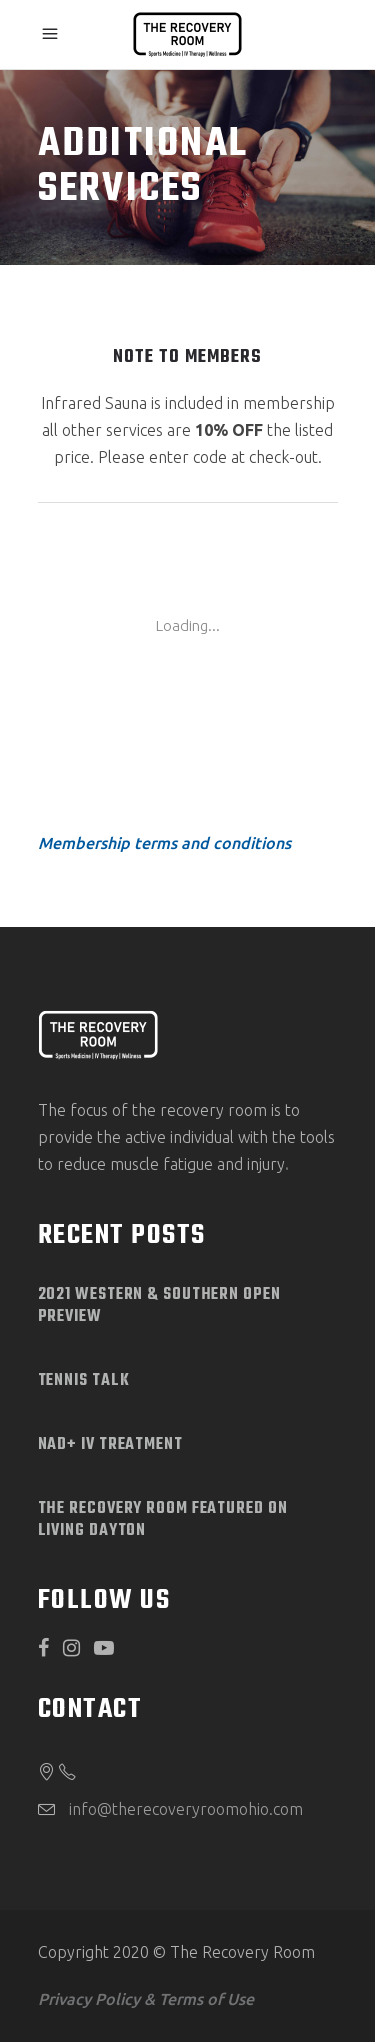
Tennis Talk (84, 1381)
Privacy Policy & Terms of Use (146, 1999)
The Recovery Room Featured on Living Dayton (163, 1520)
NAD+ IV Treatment (110, 1445)
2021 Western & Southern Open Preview (159, 1306)
